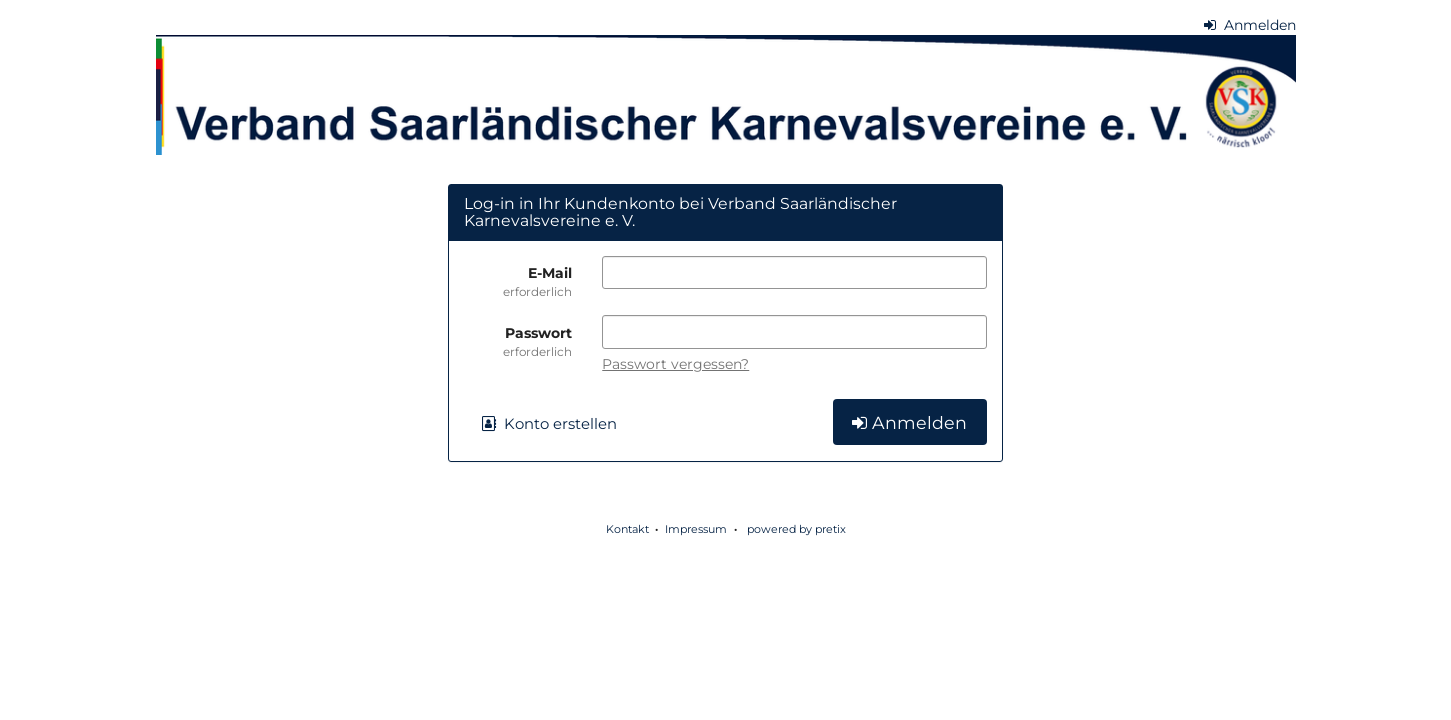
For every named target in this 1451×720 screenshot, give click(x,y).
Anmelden (1250, 25)
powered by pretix (796, 529)
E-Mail (518, 282)
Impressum (696, 529)
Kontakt (627, 529)
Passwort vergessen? (675, 364)
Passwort (518, 342)
